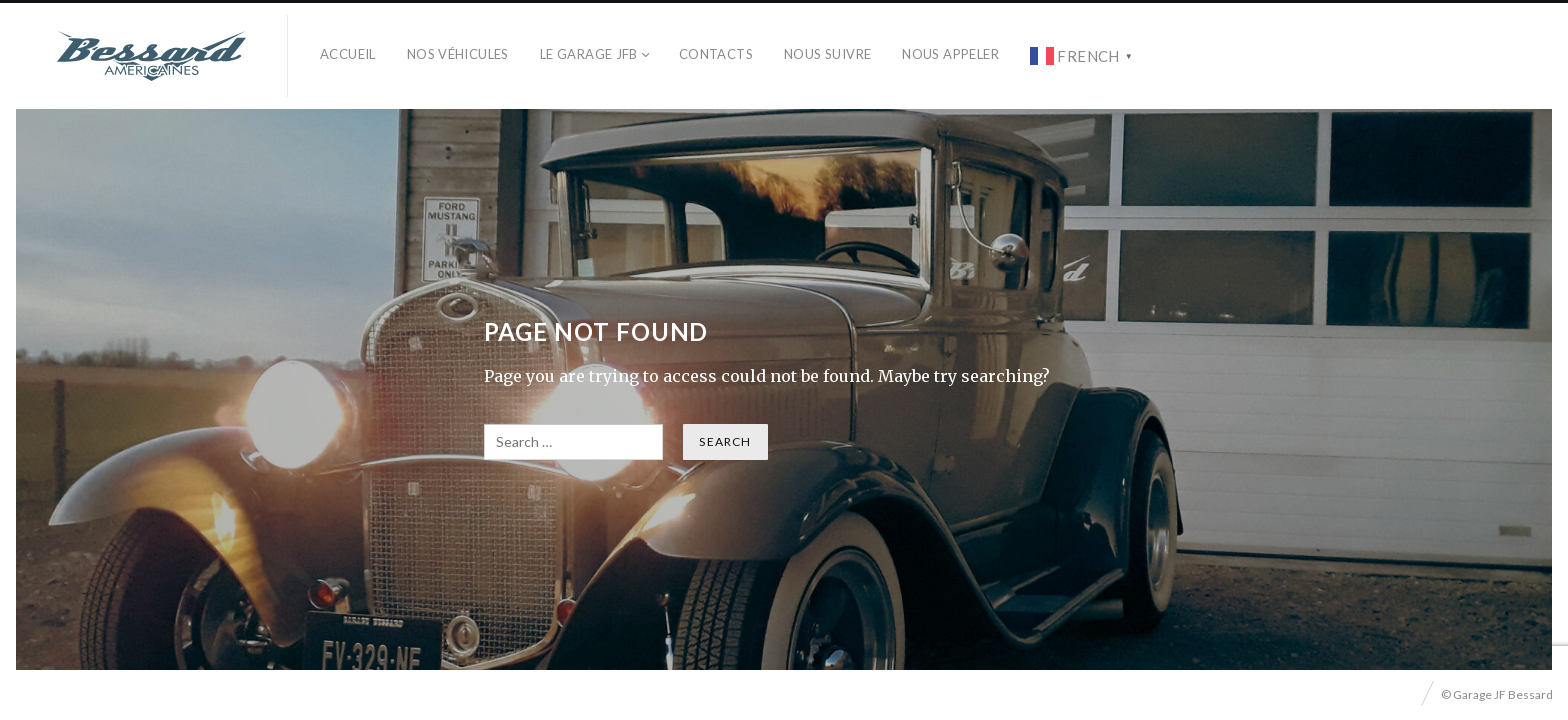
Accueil (348, 54)
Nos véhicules (458, 54)
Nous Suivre (827, 54)
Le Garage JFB (589, 54)
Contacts (716, 54)
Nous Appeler (950, 54)
